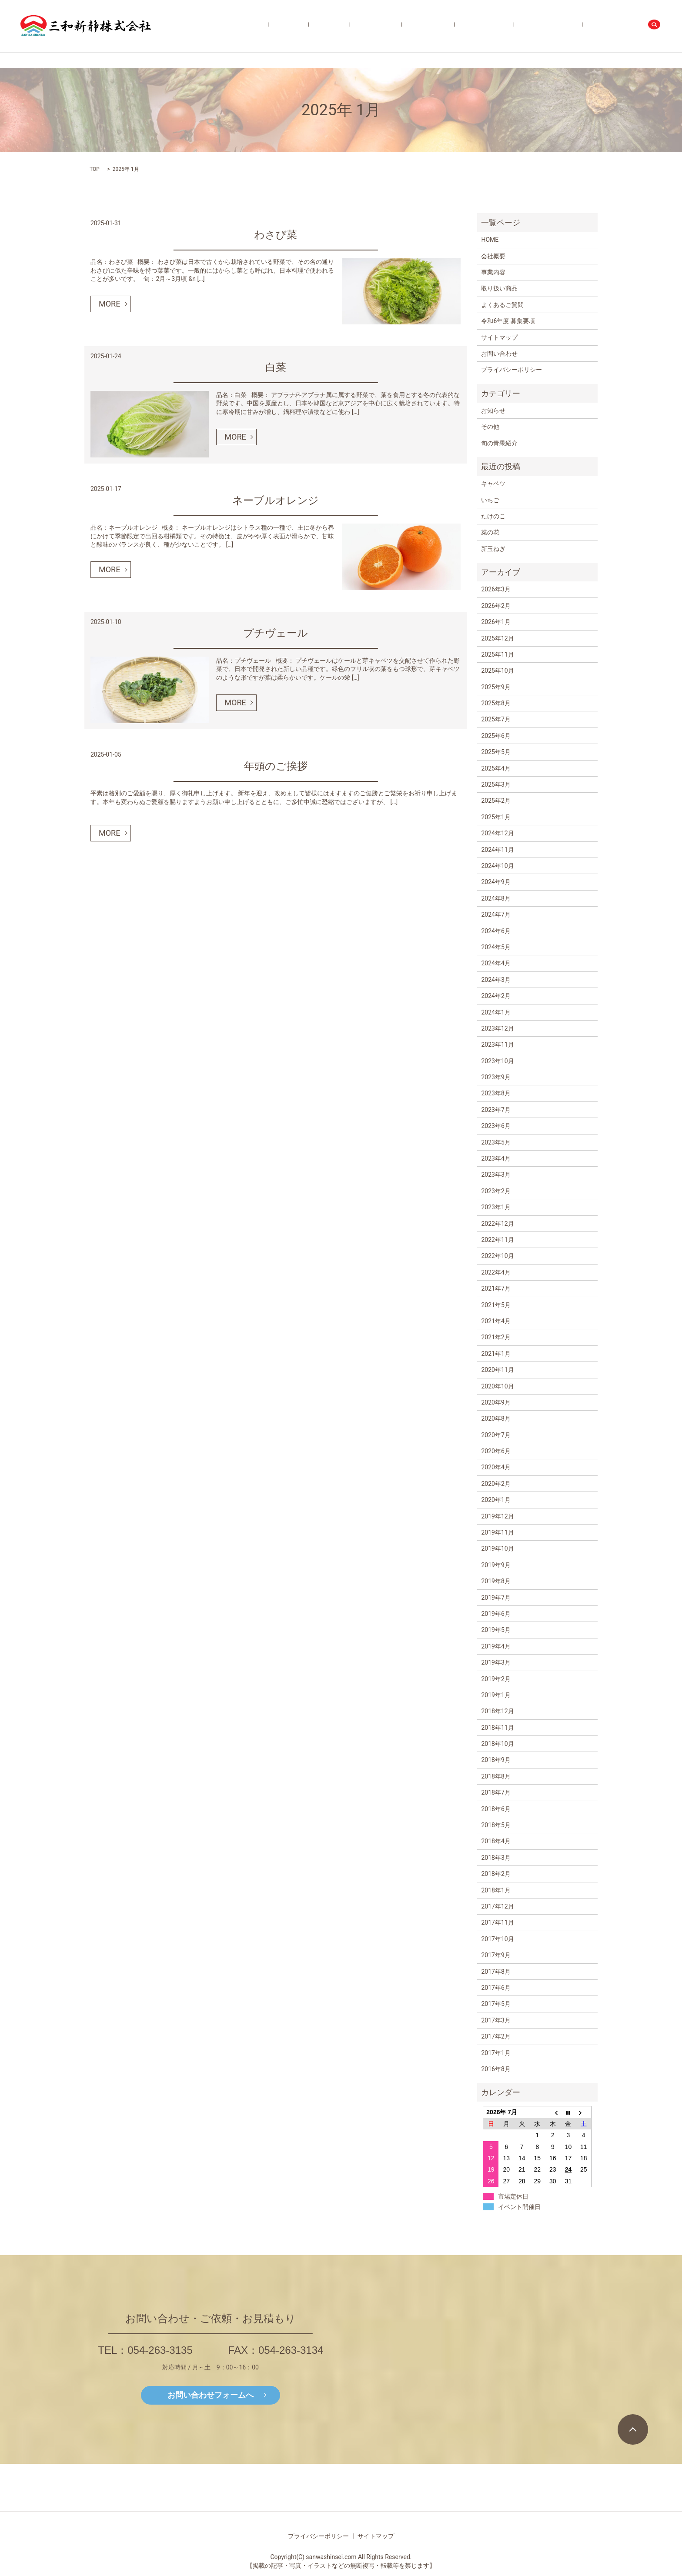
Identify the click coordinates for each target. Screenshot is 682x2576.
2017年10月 (497, 1938)
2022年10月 (497, 1255)
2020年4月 (495, 1467)
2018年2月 (495, 1873)
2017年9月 (495, 1955)
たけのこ (493, 516)
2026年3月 (495, 589)
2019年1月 (495, 1695)
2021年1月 (495, 1353)
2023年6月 (495, 1125)
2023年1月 (495, 1207)
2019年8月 (495, 1581)
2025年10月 (497, 670)
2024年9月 (495, 881)
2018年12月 (497, 1711)
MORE (109, 303)
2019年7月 (495, 1597)
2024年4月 (495, 963)
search (654, 26)
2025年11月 (497, 654)
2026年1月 (495, 621)
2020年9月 (495, 1402)
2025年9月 (495, 687)
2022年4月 (495, 1272)
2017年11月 (497, 1922)
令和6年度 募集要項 (566, 26)
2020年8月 (495, 1418)
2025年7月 (495, 719)
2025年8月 (495, 703)
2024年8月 (495, 898)
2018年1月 (495, 1890)
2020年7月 (495, 1434)
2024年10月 (497, 865)
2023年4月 (495, 1158)
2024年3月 (495, 979)
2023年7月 (495, 1109)
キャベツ (493, 483)
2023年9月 (495, 1077)
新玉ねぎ (493, 548)
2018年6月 (495, 1808)
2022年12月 (497, 1223)
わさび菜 (275, 235)
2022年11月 (497, 1239)
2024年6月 (495, 931)
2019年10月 (497, 1548)
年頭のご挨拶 (276, 766)
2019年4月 (495, 1646)
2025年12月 (497, 638)
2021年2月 (495, 1337)
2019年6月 (495, 1613)
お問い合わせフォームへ (210, 2394)
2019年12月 (497, 1516)
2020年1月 (495, 1499)
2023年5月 (495, 1142)
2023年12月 (497, 1028)
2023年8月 (495, 1093)
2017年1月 (495, 2052)
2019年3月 (495, 1662)
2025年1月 (495, 817)
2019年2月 (495, 1678)
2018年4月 (495, 1841)
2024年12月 (497, 833)
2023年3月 (495, 1174)
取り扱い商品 (430, 26)
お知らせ (493, 410)
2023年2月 (495, 1191)
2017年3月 (495, 2020)
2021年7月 (495, 1288)
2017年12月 (497, 1906)
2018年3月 (495, 1857)
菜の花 (490, 532)
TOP (95, 169)
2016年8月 (495, 2068)
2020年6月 (495, 1451)
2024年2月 (495, 995)
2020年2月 (495, 1483)
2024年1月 (495, 1012)
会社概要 (367, 26)
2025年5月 (495, 751)
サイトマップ (499, 337)
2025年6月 (495, 735)
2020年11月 (497, 1369)
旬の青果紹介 (470, 26)
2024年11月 (497, 849)
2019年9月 (495, 1565)
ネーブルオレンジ (275, 500)
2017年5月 (495, 2003)
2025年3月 (495, 784)
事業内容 (396, 26)
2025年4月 (495, 768)
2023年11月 (497, 1044)
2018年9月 (495, 1759)
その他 (490, 426)
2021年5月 (495, 1304)
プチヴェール (275, 633)
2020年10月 (497, 1386)
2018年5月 (495, 1825)
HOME (343, 26)
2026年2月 (495, 605)
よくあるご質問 (514, 26)
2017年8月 (495, 1971)
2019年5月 (495, 1629)
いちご (490, 500)
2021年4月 (495, 1321)
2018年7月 (495, 1792)
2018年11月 (497, 1727)
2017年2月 (495, 2036)
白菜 (275, 367)
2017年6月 (495, 1987)
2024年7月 (495, 914)
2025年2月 (495, 800)
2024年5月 (495, 947)
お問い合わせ (616, 26)
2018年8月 (495, 1776)
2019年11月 (497, 1532)
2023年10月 (497, 1061)
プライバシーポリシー (511, 369)
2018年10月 (497, 1743)
